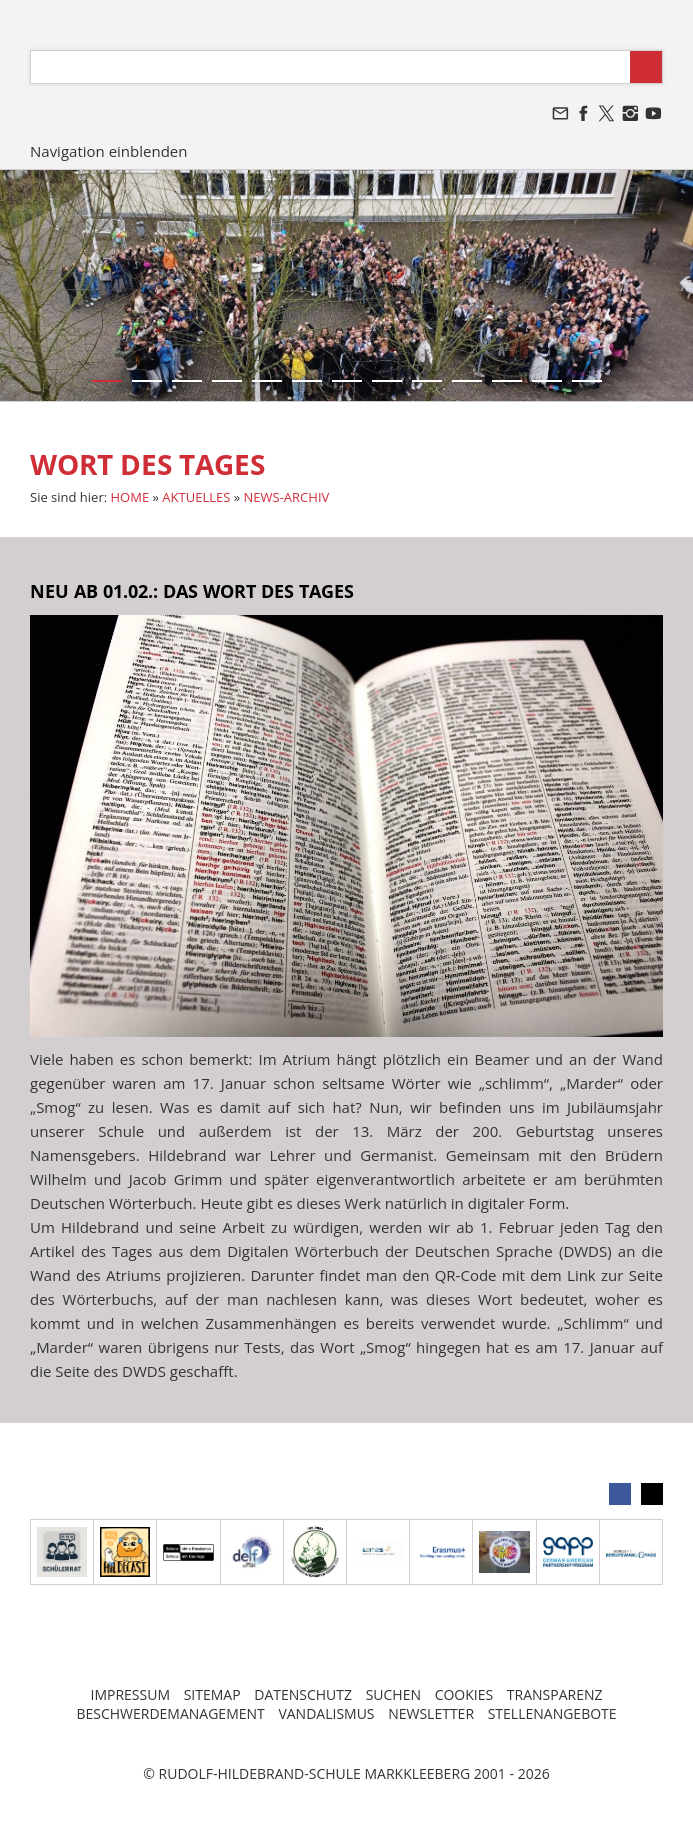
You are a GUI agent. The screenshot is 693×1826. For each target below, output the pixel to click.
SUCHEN (393, 1694)
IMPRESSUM (130, 1694)
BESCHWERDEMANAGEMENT (170, 1713)
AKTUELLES (196, 497)
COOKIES (464, 1694)
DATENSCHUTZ (303, 1694)
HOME (130, 497)
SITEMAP (212, 1694)
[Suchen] (330, 67)
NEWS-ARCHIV (287, 497)
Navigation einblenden (108, 151)
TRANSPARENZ (555, 1694)
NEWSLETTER (431, 1713)
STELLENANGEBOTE (552, 1713)
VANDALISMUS (326, 1713)
